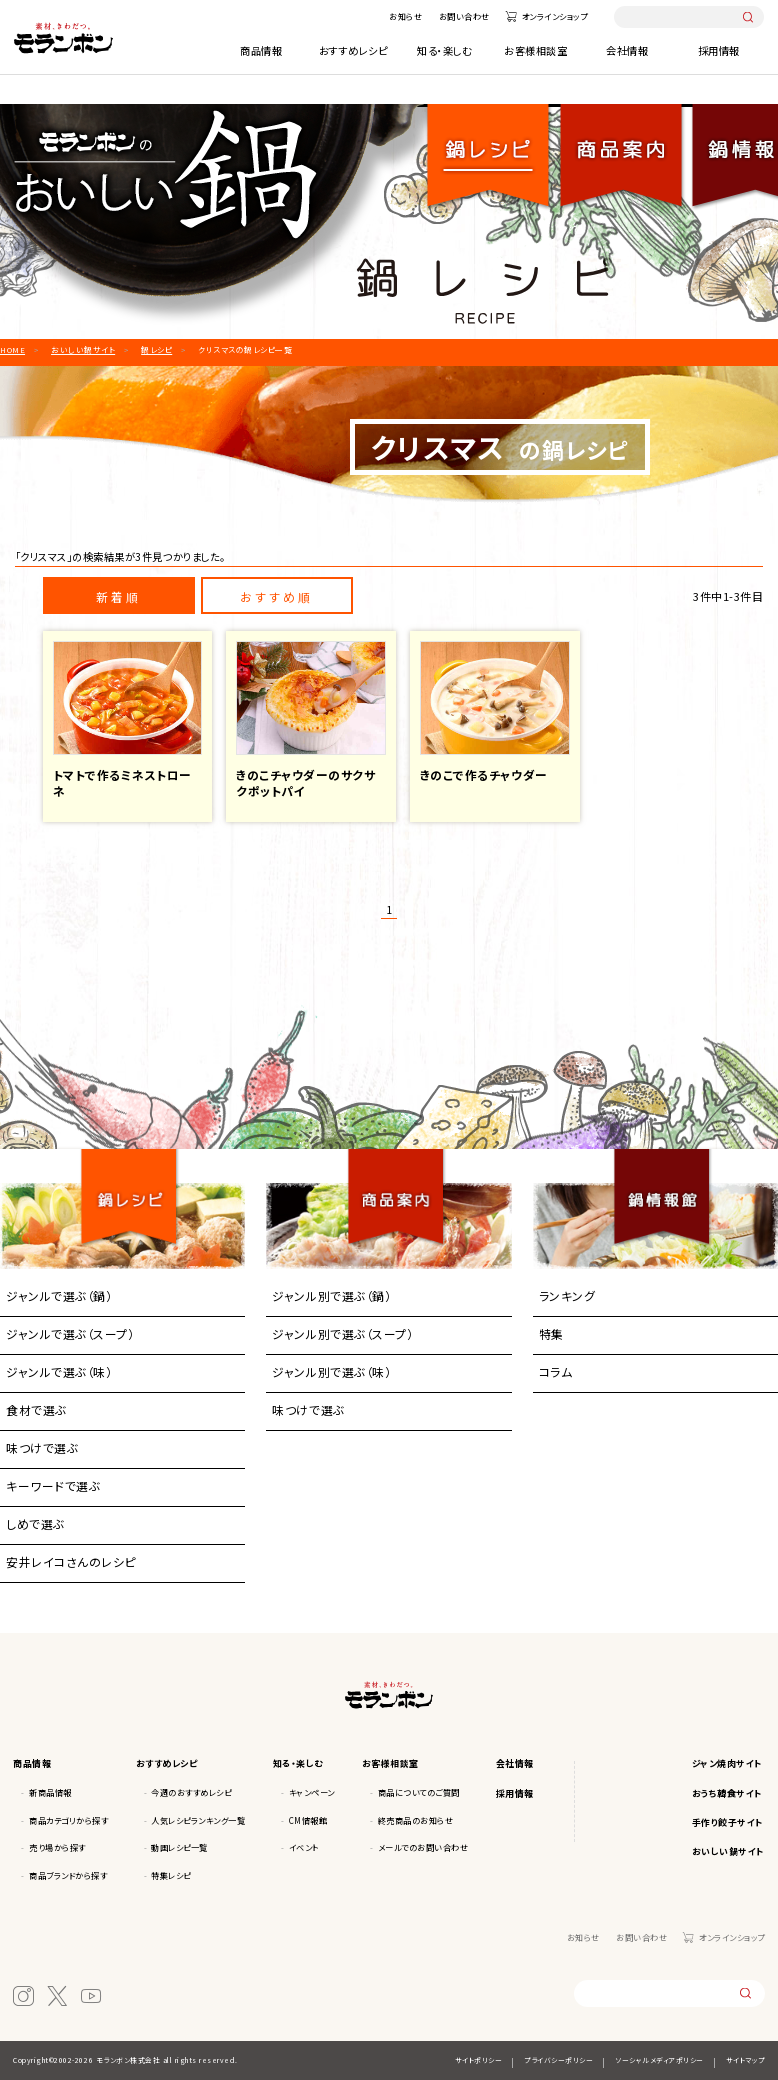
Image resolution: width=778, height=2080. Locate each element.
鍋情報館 (662, 1178)
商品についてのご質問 (419, 1792)
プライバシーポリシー (558, 2060)
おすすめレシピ (353, 50)
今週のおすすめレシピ (191, 1792)
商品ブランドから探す (68, 1875)
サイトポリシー (479, 2060)
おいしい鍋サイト (728, 1851)
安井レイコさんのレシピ (71, 1561)
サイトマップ (745, 2060)
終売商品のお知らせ (416, 1820)
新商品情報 (50, 1792)
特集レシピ (171, 1875)
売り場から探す (57, 1847)
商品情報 (261, 50)
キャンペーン (312, 1792)
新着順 (118, 596)
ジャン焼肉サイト (727, 1763)
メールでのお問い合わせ (423, 1847)
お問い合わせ (464, 16)
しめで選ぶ (35, 1523)
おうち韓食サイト (727, 1793)
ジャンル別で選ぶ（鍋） (331, 1295)
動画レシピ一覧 (179, 1847)
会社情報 (627, 50)
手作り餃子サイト (728, 1822)
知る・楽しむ (444, 50)
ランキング (567, 1295)
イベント (304, 1847)
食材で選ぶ (36, 1409)
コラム (556, 1371)
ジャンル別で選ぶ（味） (331, 1371)
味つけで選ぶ (42, 1447)
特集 (551, 1333)
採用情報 (719, 50)
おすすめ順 (276, 596)
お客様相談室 (535, 50)
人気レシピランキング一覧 (198, 1820)
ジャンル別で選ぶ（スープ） (342, 1333)
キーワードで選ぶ (53, 1485)
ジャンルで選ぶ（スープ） (70, 1333)
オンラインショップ (555, 16)
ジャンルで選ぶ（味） (59, 1371)
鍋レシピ (489, 143)
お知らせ (405, 16)
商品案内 (396, 1178)
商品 (621, 143)
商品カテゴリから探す (68, 1820)
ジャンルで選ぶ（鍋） (59, 1295)
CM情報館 (308, 1820)
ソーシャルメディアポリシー (659, 2060)
